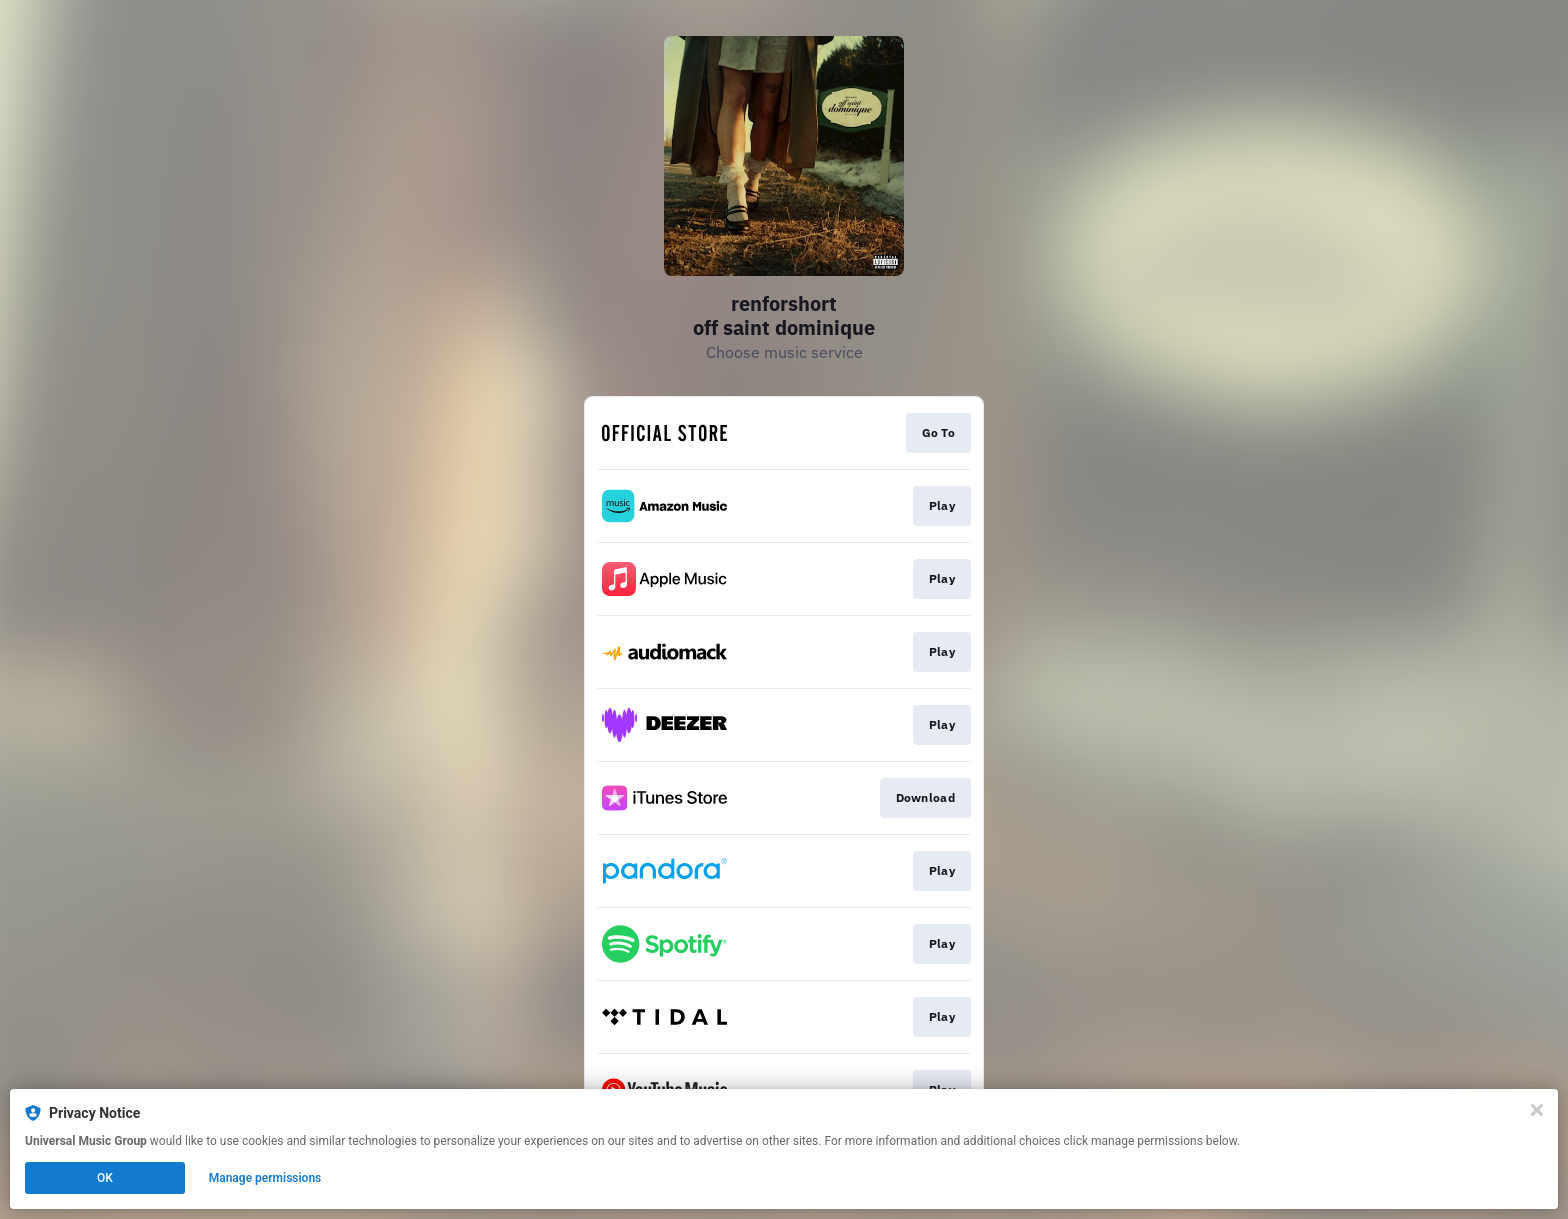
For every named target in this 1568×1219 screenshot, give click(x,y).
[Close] (1537, 1110)
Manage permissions (265, 1178)
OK (105, 1178)
